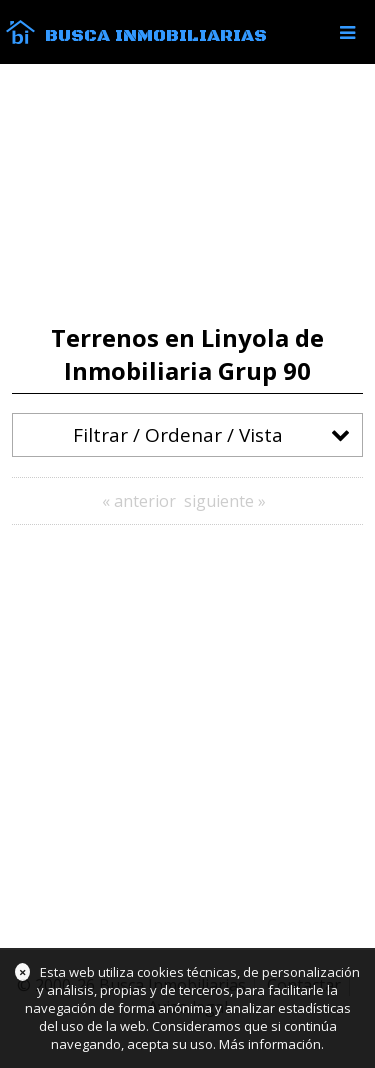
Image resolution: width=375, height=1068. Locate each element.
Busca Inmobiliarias (156, 36)
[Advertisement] (187, 194)
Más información (270, 1044)
